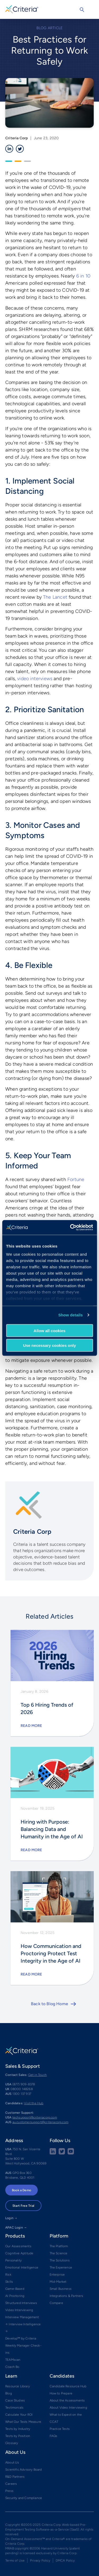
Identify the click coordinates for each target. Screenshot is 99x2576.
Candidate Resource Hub (68, 2386)
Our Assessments (18, 2246)
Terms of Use (15, 2560)
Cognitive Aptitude (19, 2253)
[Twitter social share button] (62, 2153)
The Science (59, 2253)
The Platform (59, 2246)
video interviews (34, 678)
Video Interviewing (19, 2310)
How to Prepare (61, 2393)
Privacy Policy (40, 2560)
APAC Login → (16, 2227)
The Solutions (60, 2260)
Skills (9, 2281)
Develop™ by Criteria (20, 2338)
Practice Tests (60, 2429)
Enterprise (57, 2274)
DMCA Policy (65, 2560)
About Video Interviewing (68, 2407)
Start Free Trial (23, 2206)
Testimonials (14, 2407)
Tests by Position (17, 2436)
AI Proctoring (14, 2296)
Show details (70, 1315)
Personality (13, 2260)
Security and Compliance (23, 2498)
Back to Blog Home (49, 2003)
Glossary (11, 2443)
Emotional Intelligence (21, 2267)
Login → (11, 2218)
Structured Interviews (21, 2303)
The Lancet (55, 597)
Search (81, 9)
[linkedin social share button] (53, 2153)
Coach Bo (12, 2367)
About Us (12, 2462)
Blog (8, 2393)
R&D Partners (15, 2476)
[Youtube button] (71, 2153)
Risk (8, 2274)
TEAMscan (12, 2360)
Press (9, 2491)
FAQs (54, 2436)
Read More (31, 1725)
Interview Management (22, 2317)
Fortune (75, 1179)
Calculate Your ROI (18, 2414)
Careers (11, 2484)
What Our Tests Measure (23, 2422)
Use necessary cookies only (49, 1345)
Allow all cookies (49, 1330)
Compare (56, 2303)
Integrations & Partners (66, 2296)
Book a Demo (21, 2190)
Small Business (61, 2289)
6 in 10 (83, 276)
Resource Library (17, 2386)
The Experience (61, 2267)
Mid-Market (58, 2281)
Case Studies (15, 2400)
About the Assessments (67, 2400)
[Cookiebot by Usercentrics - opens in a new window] (70, 1227)
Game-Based (14, 2289)
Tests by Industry (17, 2429)
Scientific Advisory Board (23, 2469)
